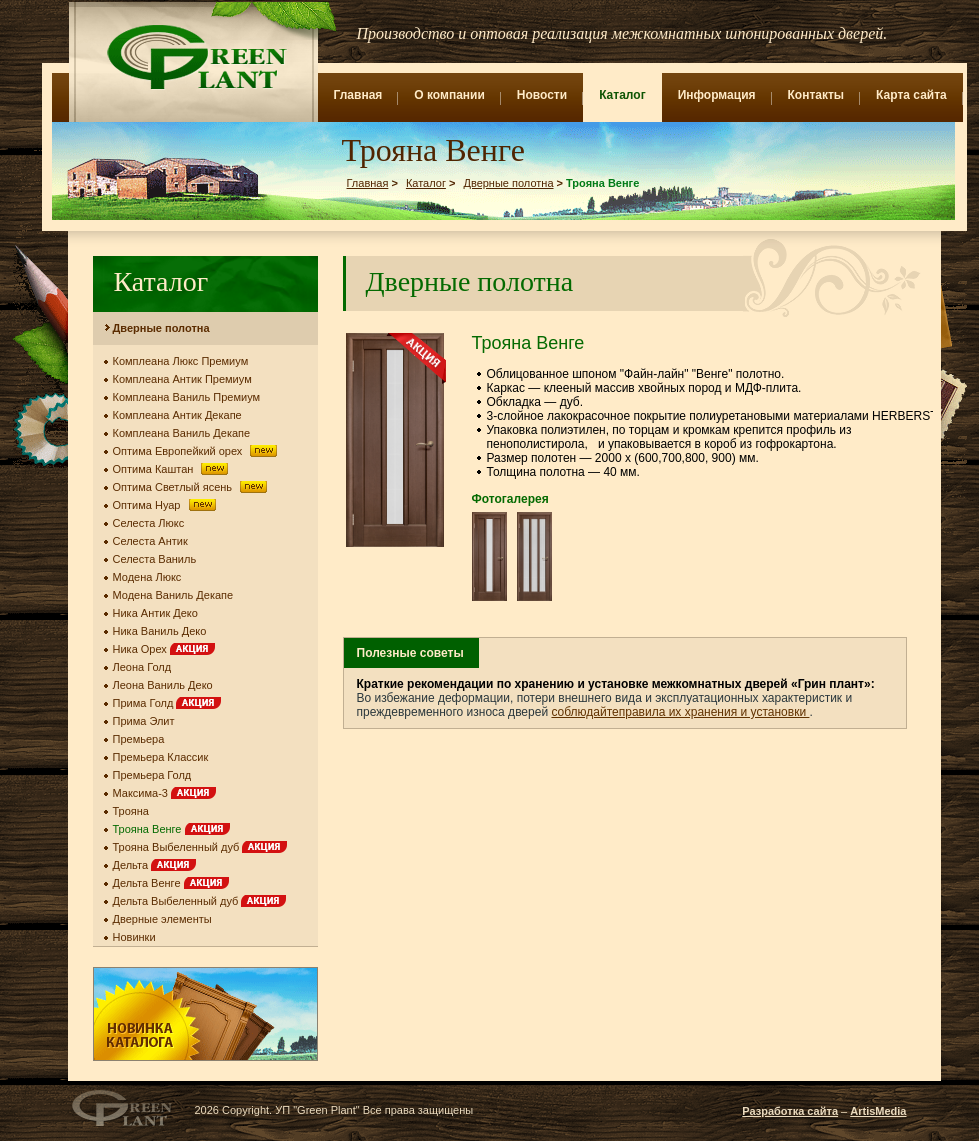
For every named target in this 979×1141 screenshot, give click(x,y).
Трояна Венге (171, 829)
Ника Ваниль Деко (160, 631)
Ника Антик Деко (155, 613)
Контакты (816, 95)
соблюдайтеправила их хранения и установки (680, 712)
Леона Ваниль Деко (163, 685)
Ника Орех (164, 649)
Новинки (134, 937)
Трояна (131, 811)
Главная (358, 95)
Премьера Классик (161, 757)
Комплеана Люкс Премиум (181, 361)
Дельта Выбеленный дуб (200, 901)
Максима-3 (165, 793)
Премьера (139, 739)
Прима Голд (167, 703)
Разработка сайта (790, 1111)
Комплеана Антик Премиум (182, 379)
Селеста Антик (150, 541)
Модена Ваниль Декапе (173, 595)
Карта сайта (911, 95)
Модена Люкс (147, 577)
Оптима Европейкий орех (197, 451)
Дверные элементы (162, 919)
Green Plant (194, 57)
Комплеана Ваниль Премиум (187, 397)
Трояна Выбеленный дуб (200, 847)
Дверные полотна (508, 183)
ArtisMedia (878, 1111)
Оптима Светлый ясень (192, 487)
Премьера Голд (152, 775)
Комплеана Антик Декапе (177, 415)
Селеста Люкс (149, 523)
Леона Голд (142, 667)
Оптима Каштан (173, 469)
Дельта (155, 865)
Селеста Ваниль (155, 559)
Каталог (622, 95)
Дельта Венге (171, 883)
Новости (542, 95)
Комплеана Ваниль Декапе (182, 433)
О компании (449, 95)
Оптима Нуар (166, 505)
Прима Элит (144, 721)
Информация (717, 95)
